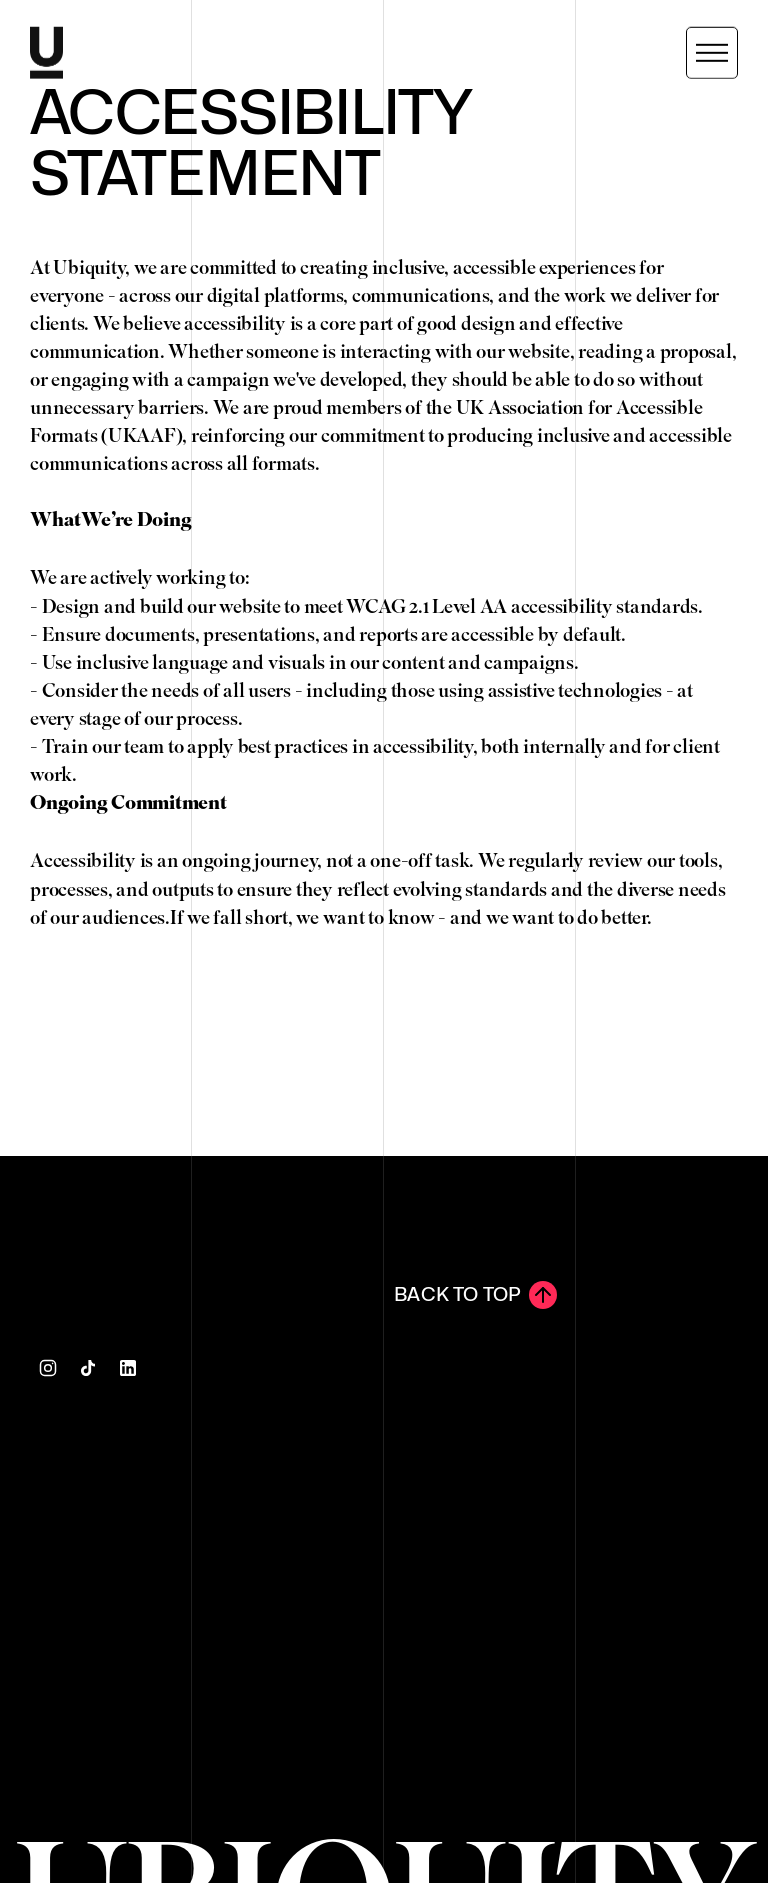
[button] (712, 52)
